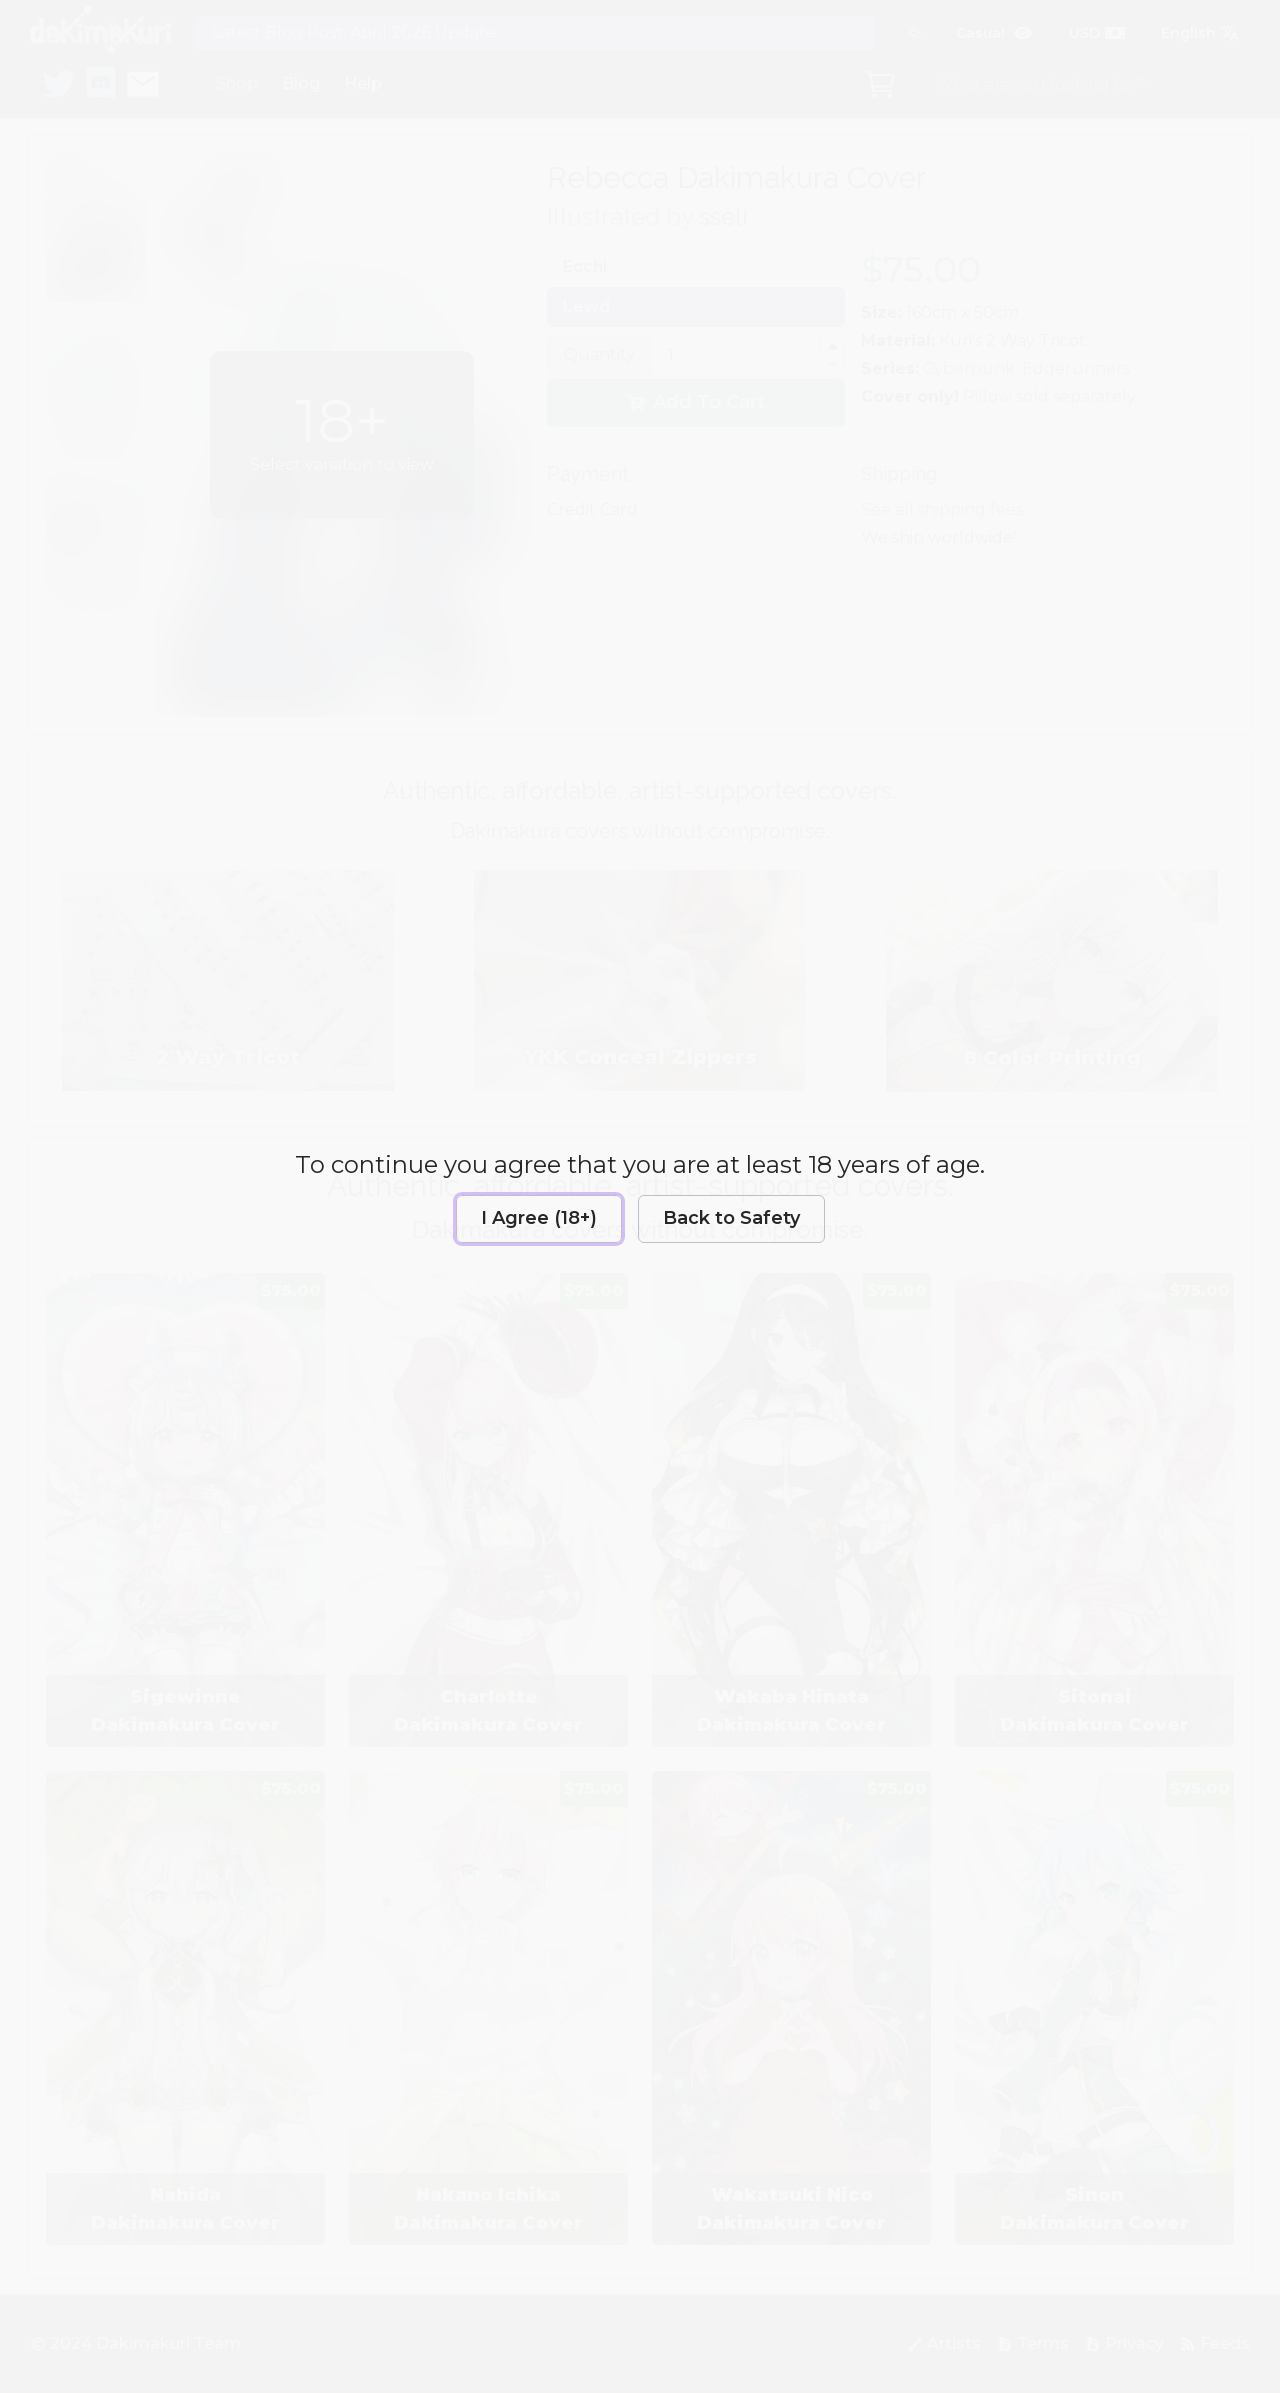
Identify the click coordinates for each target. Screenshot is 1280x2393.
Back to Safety (731, 1218)
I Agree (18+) (539, 1218)
